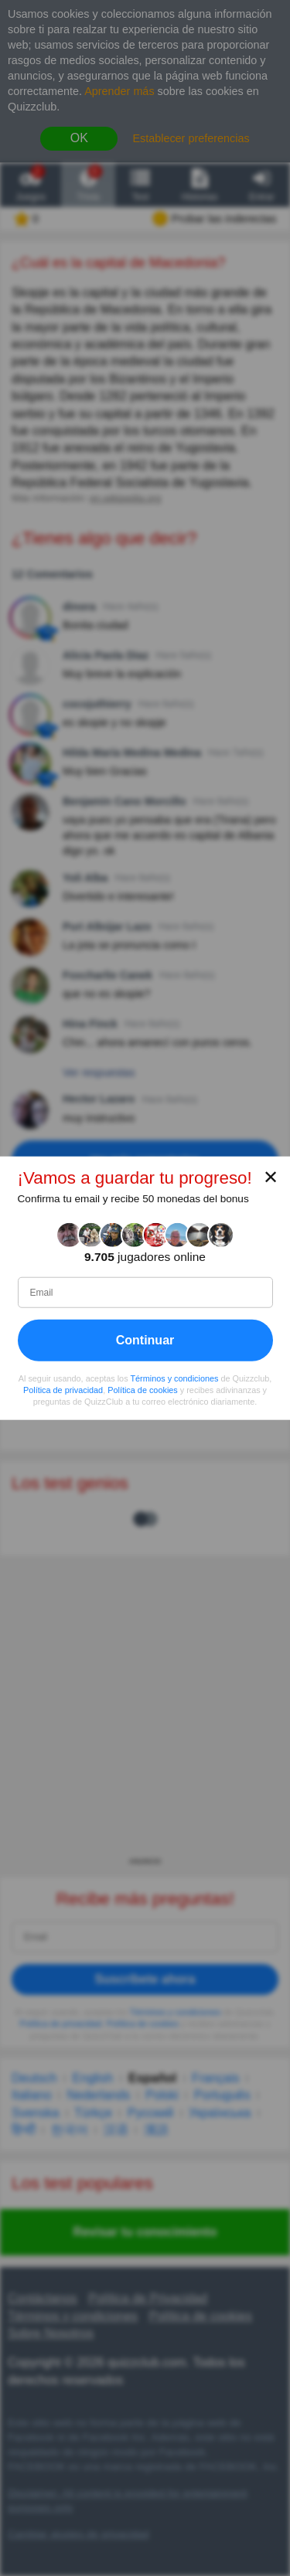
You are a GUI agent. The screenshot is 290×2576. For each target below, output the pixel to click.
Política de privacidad (63, 1390)
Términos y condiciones (174, 1378)
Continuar (145, 1340)
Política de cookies (142, 1390)
